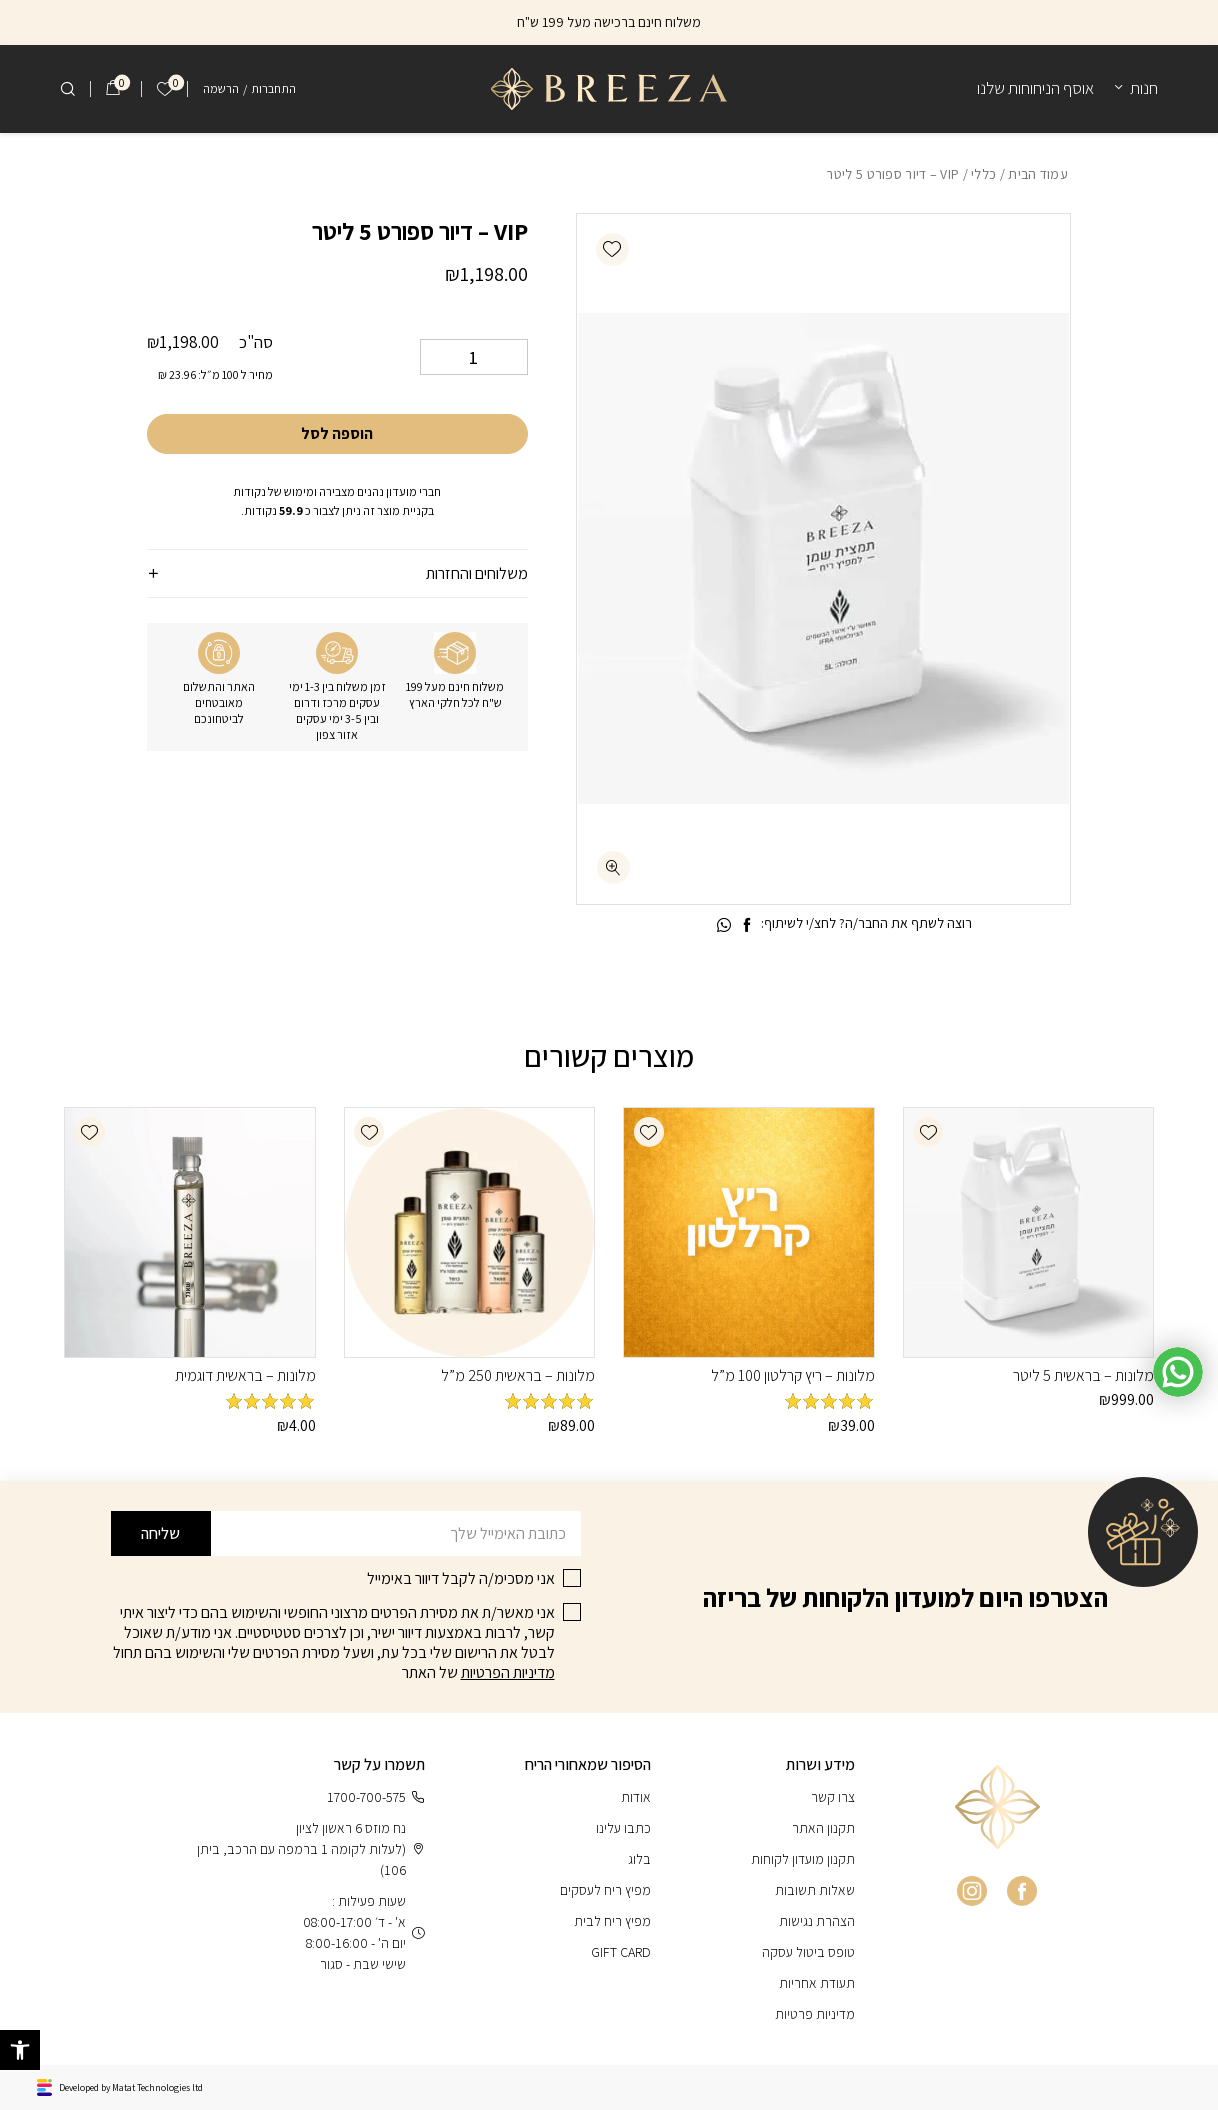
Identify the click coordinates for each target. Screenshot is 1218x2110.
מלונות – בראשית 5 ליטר (1083, 1375)
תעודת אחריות (817, 1983)
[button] (612, 249)
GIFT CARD (621, 1952)
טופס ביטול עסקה (808, 1952)
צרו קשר (833, 1797)
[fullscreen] (613, 867)
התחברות (273, 88)
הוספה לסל (337, 433)
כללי (983, 174)
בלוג (639, 1859)
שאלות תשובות (815, 1890)
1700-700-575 (376, 1797)
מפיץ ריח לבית (612, 1921)
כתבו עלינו (623, 1828)
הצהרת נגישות (817, 1921)
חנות (1144, 88)
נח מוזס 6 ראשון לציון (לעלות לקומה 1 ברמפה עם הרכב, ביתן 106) (311, 1849)
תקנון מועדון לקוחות (803, 1859)
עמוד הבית (1038, 174)
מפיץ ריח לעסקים (605, 1890)
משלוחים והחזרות (477, 573)
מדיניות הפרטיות (508, 1672)
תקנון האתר (823, 1828)
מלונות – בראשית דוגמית (245, 1375)
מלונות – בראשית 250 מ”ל (518, 1375)
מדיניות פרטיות (815, 2014)
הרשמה (221, 88)
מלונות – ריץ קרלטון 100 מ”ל (793, 1375)
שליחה (160, 1533)
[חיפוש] (68, 89)
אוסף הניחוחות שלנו (1035, 88)
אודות (636, 1797)
